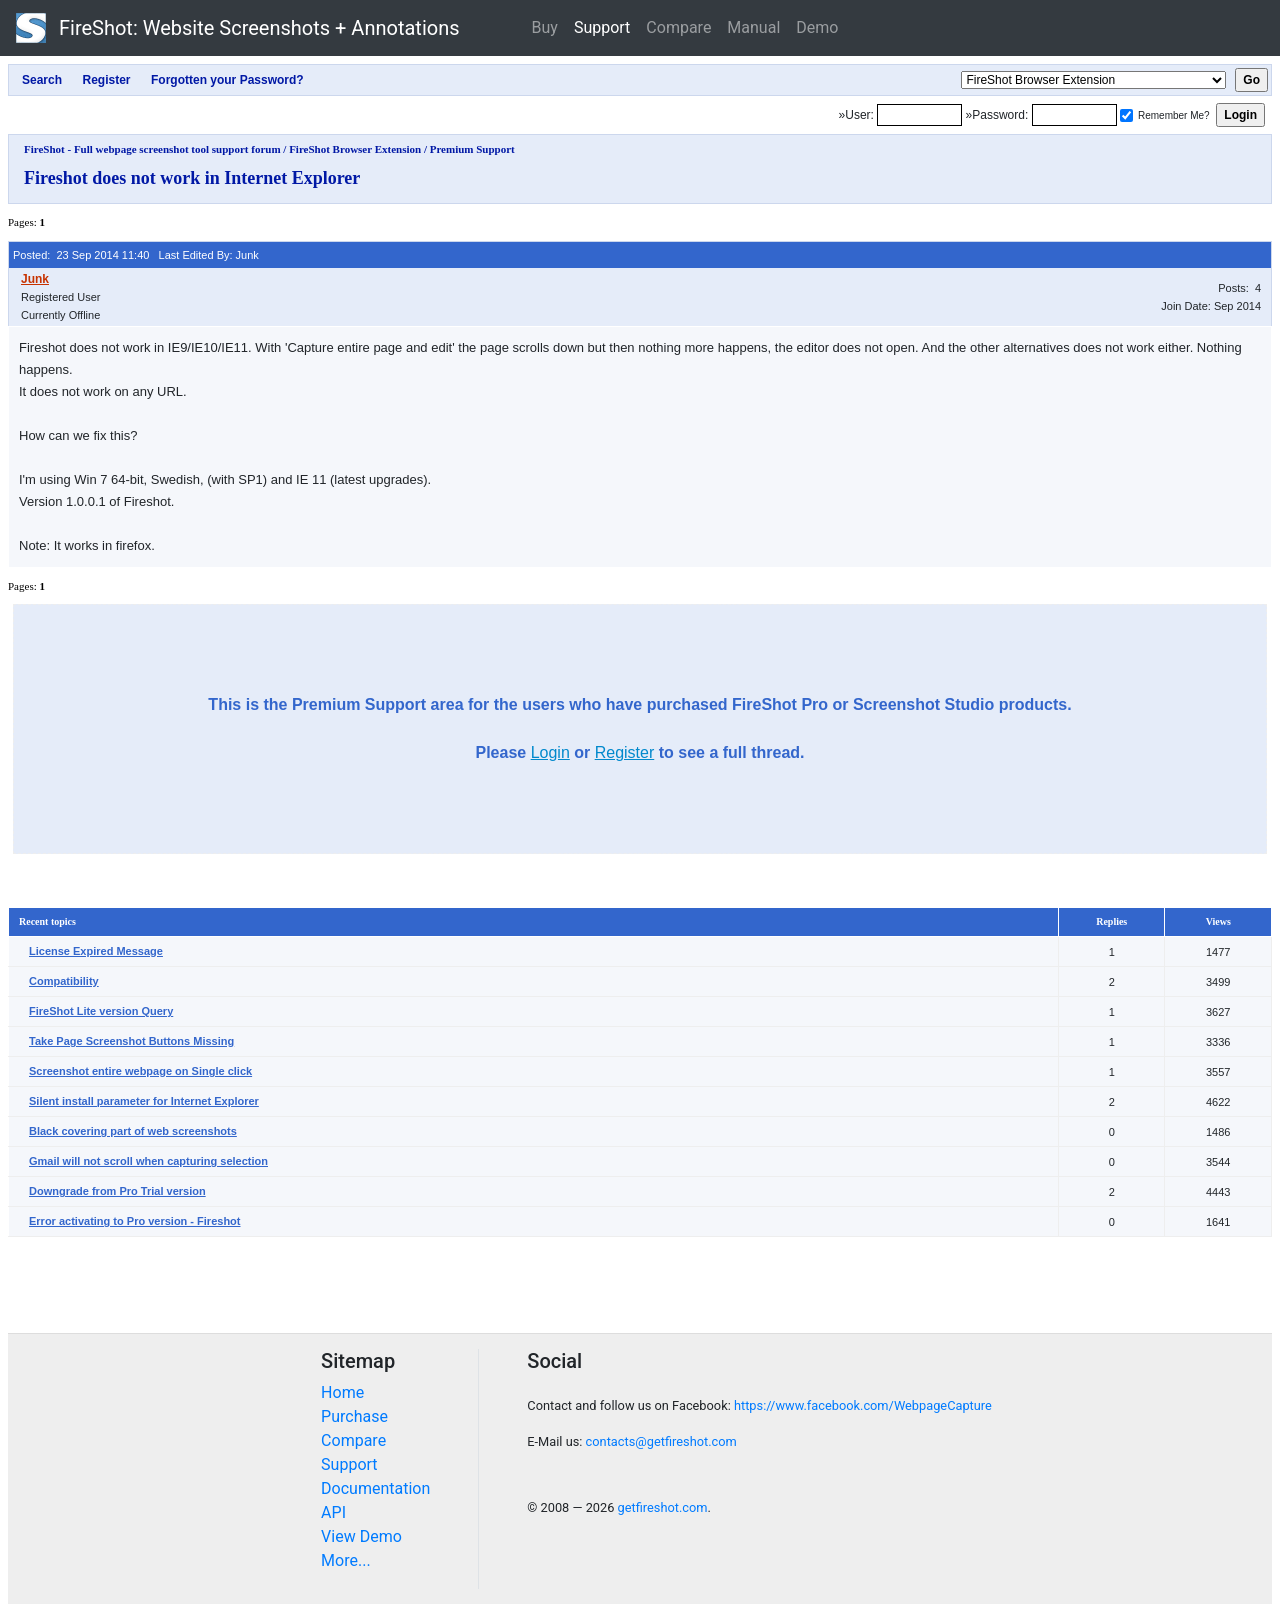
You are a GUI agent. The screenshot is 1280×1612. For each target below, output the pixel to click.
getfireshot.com (663, 1507)
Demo (817, 27)
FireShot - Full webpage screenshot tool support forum (152, 149)
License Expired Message (96, 951)
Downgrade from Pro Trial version (117, 1191)
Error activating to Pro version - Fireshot (135, 1221)
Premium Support (472, 149)
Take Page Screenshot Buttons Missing (131, 1041)
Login (550, 752)
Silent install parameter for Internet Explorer (144, 1101)
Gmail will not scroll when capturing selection (148, 1161)
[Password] (1074, 115)
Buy (545, 27)
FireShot (238, 28)
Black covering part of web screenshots (133, 1131)
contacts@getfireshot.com (661, 1441)
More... (346, 1560)
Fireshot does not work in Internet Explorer (192, 178)
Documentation (375, 1488)
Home (342, 1392)
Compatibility (64, 981)
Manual (753, 27)
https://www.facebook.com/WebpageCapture (863, 1405)
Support (602, 27)
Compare (678, 27)
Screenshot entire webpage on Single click (140, 1071)
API (333, 1512)
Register (625, 752)
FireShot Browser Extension (355, 149)
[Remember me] (1126, 115)
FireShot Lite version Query (101, 1011)
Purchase (354, 1416)
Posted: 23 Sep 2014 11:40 (81, 255)
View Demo (361, 1536)
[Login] (919, 115)
